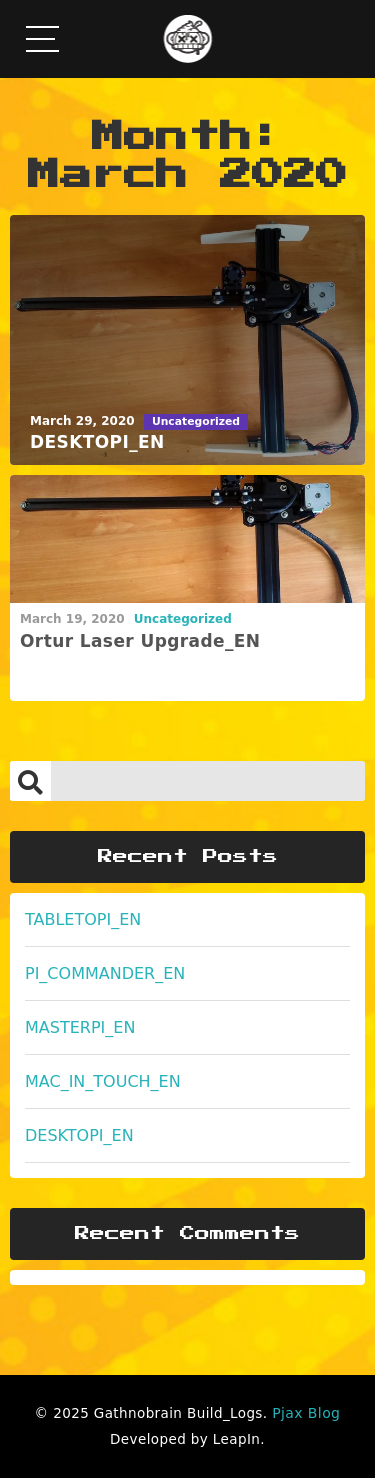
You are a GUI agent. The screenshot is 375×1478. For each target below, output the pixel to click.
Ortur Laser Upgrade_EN (140, 641)
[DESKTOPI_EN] (187, 340)
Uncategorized (183, 619)
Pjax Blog (306, 1413)
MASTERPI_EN (80, 1027)
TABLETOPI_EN (83, 919)
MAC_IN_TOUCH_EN (103, 1081)
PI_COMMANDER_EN (105, 973)
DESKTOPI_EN (79, 1135)
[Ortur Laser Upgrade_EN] (187, 539)
